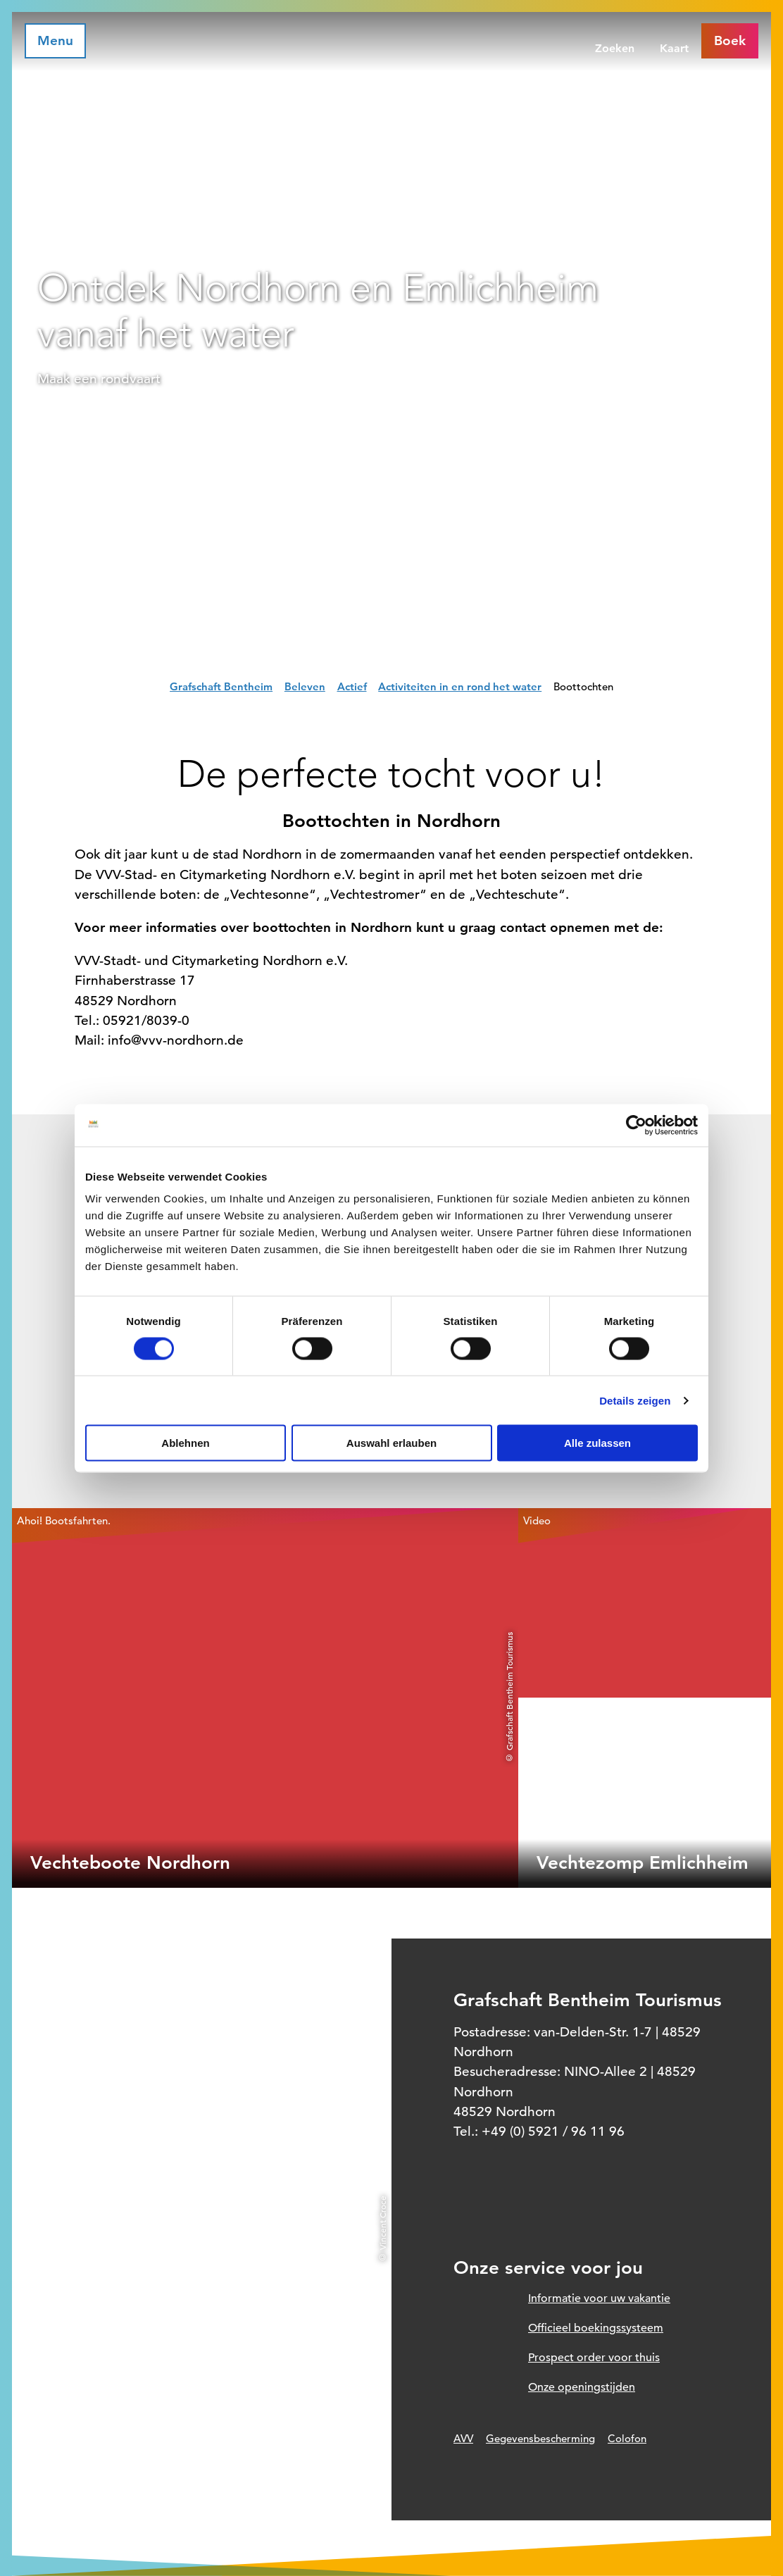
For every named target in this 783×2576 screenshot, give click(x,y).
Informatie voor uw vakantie (599, 2298)
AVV (463, 2438)
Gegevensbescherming (540, 2438)
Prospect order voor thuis (594, 2358)
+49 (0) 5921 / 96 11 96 (553, 2131)
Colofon (627, 2438)
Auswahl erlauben (391, 1443)
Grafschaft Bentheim (221, 686)
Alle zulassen (597, 1443)
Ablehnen (185, 1443)
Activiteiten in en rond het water (459, 686)
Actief (352, 686)
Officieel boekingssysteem (595, 2328)
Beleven (304, 686)
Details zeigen (634, 1400)
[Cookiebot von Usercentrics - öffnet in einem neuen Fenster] (636, 1124)
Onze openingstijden (581, 2387)
